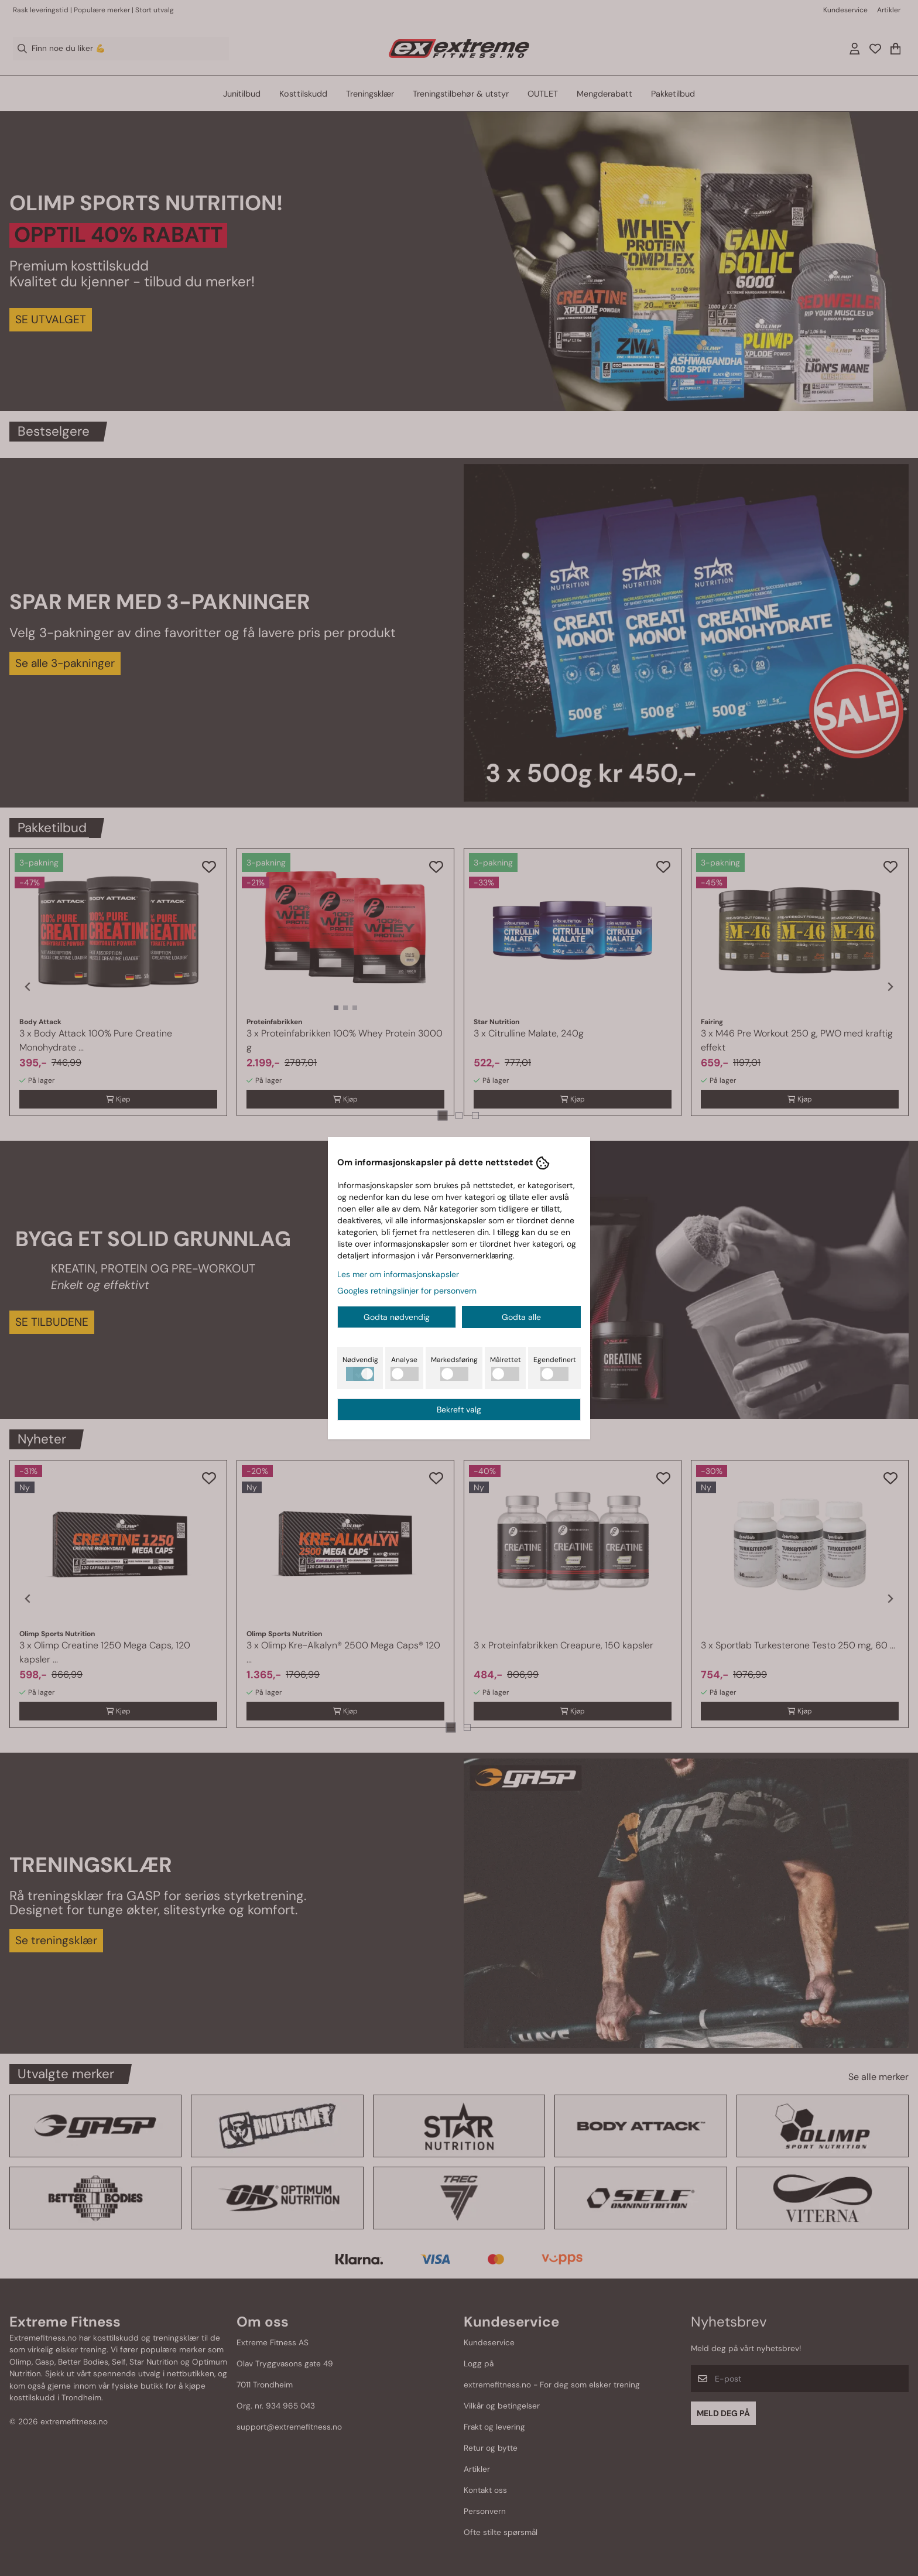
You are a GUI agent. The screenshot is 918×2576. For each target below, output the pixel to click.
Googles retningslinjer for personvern (407, 1290)
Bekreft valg (459, 1409)
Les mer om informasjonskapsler (398, 1274)
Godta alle (521, 1317)
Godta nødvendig (397, 1317)
